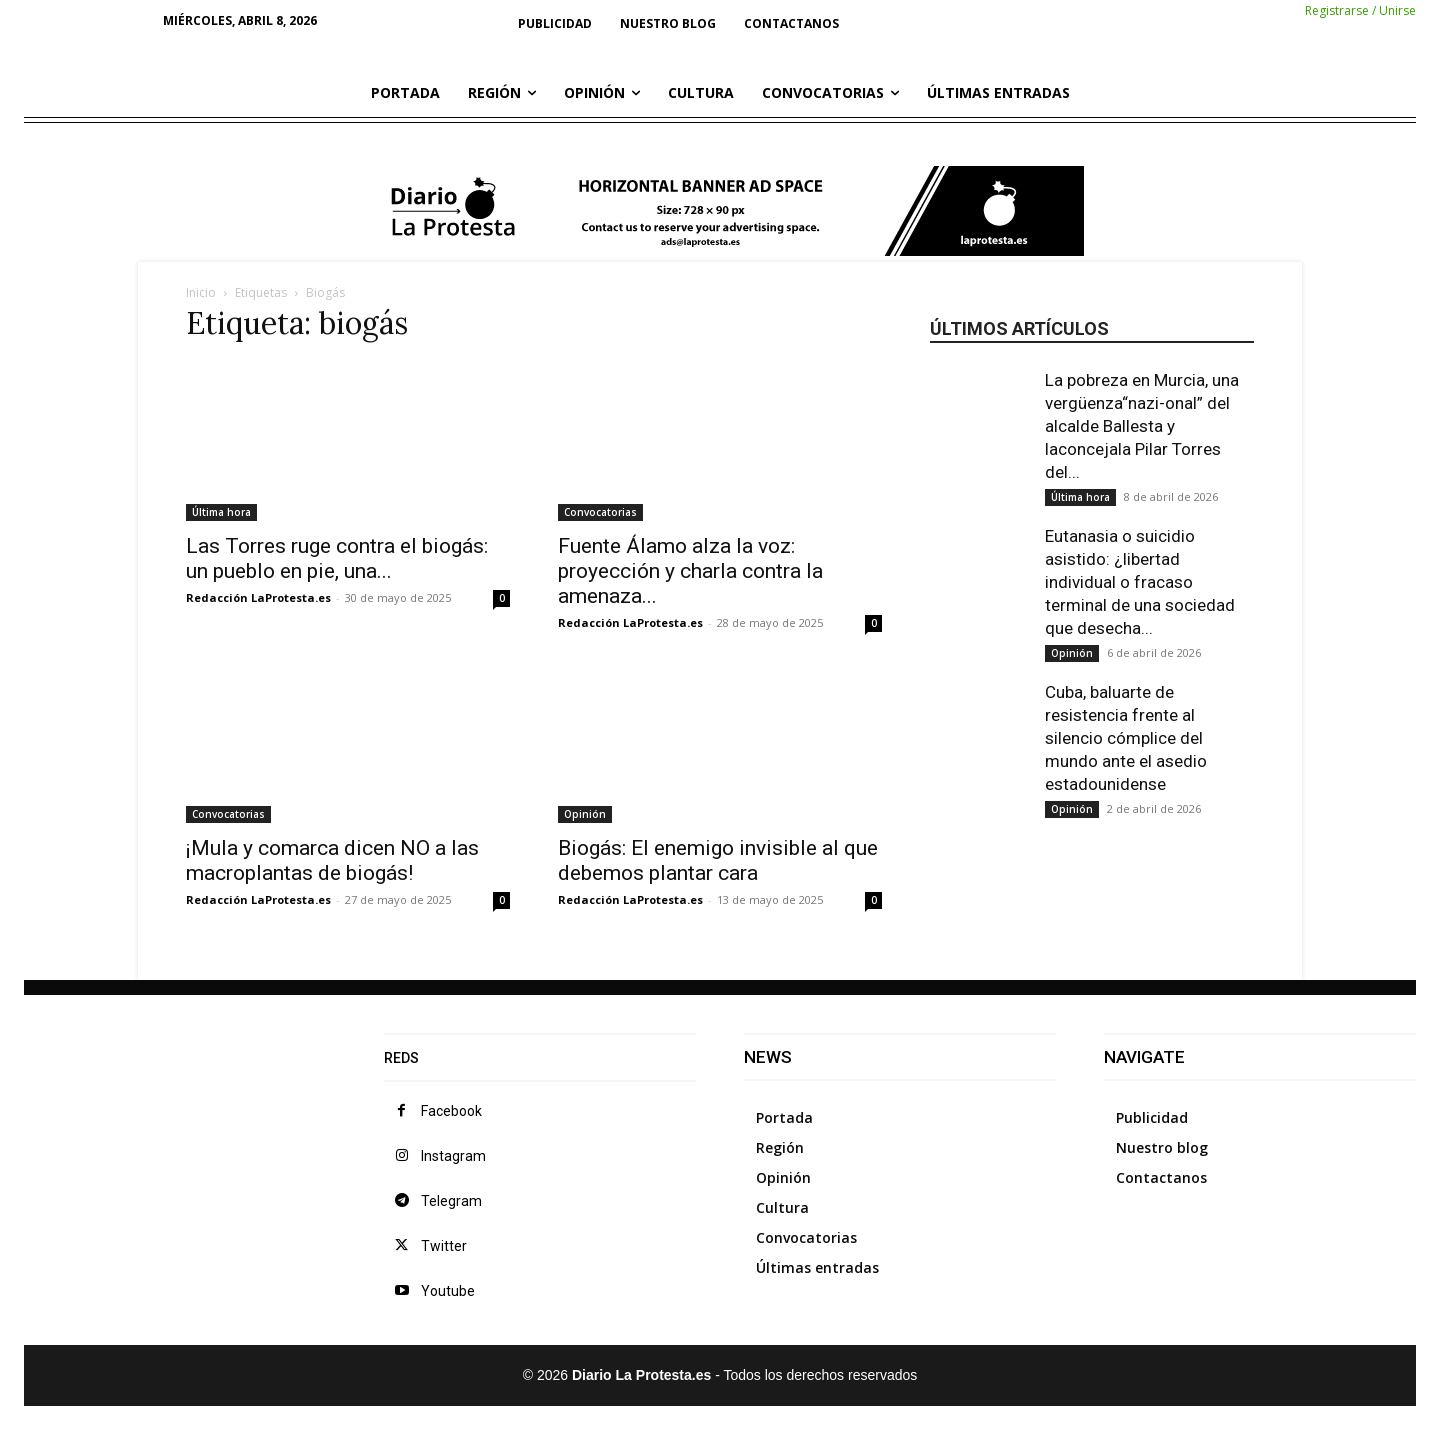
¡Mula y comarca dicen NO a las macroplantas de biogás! (332, 860)
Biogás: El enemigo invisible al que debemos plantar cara (718, 860)
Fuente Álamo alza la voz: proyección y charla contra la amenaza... (690, 571)
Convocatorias (600, 512)
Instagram (453, 1156)
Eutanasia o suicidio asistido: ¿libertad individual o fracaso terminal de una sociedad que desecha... (1140, 582)
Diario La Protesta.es (643, 1375)
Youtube (448, 1291)
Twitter (444, 1246)
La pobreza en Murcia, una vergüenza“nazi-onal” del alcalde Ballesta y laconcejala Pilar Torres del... (1142, 426)
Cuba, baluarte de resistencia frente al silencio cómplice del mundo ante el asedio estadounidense (1126, 738)
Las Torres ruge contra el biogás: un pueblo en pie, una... (337, 558)
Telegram (451, 1201)
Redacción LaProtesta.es (258, 597)
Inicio (201, 292)
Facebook (451, 1111)
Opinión (585, 814)
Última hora (221, 512)
